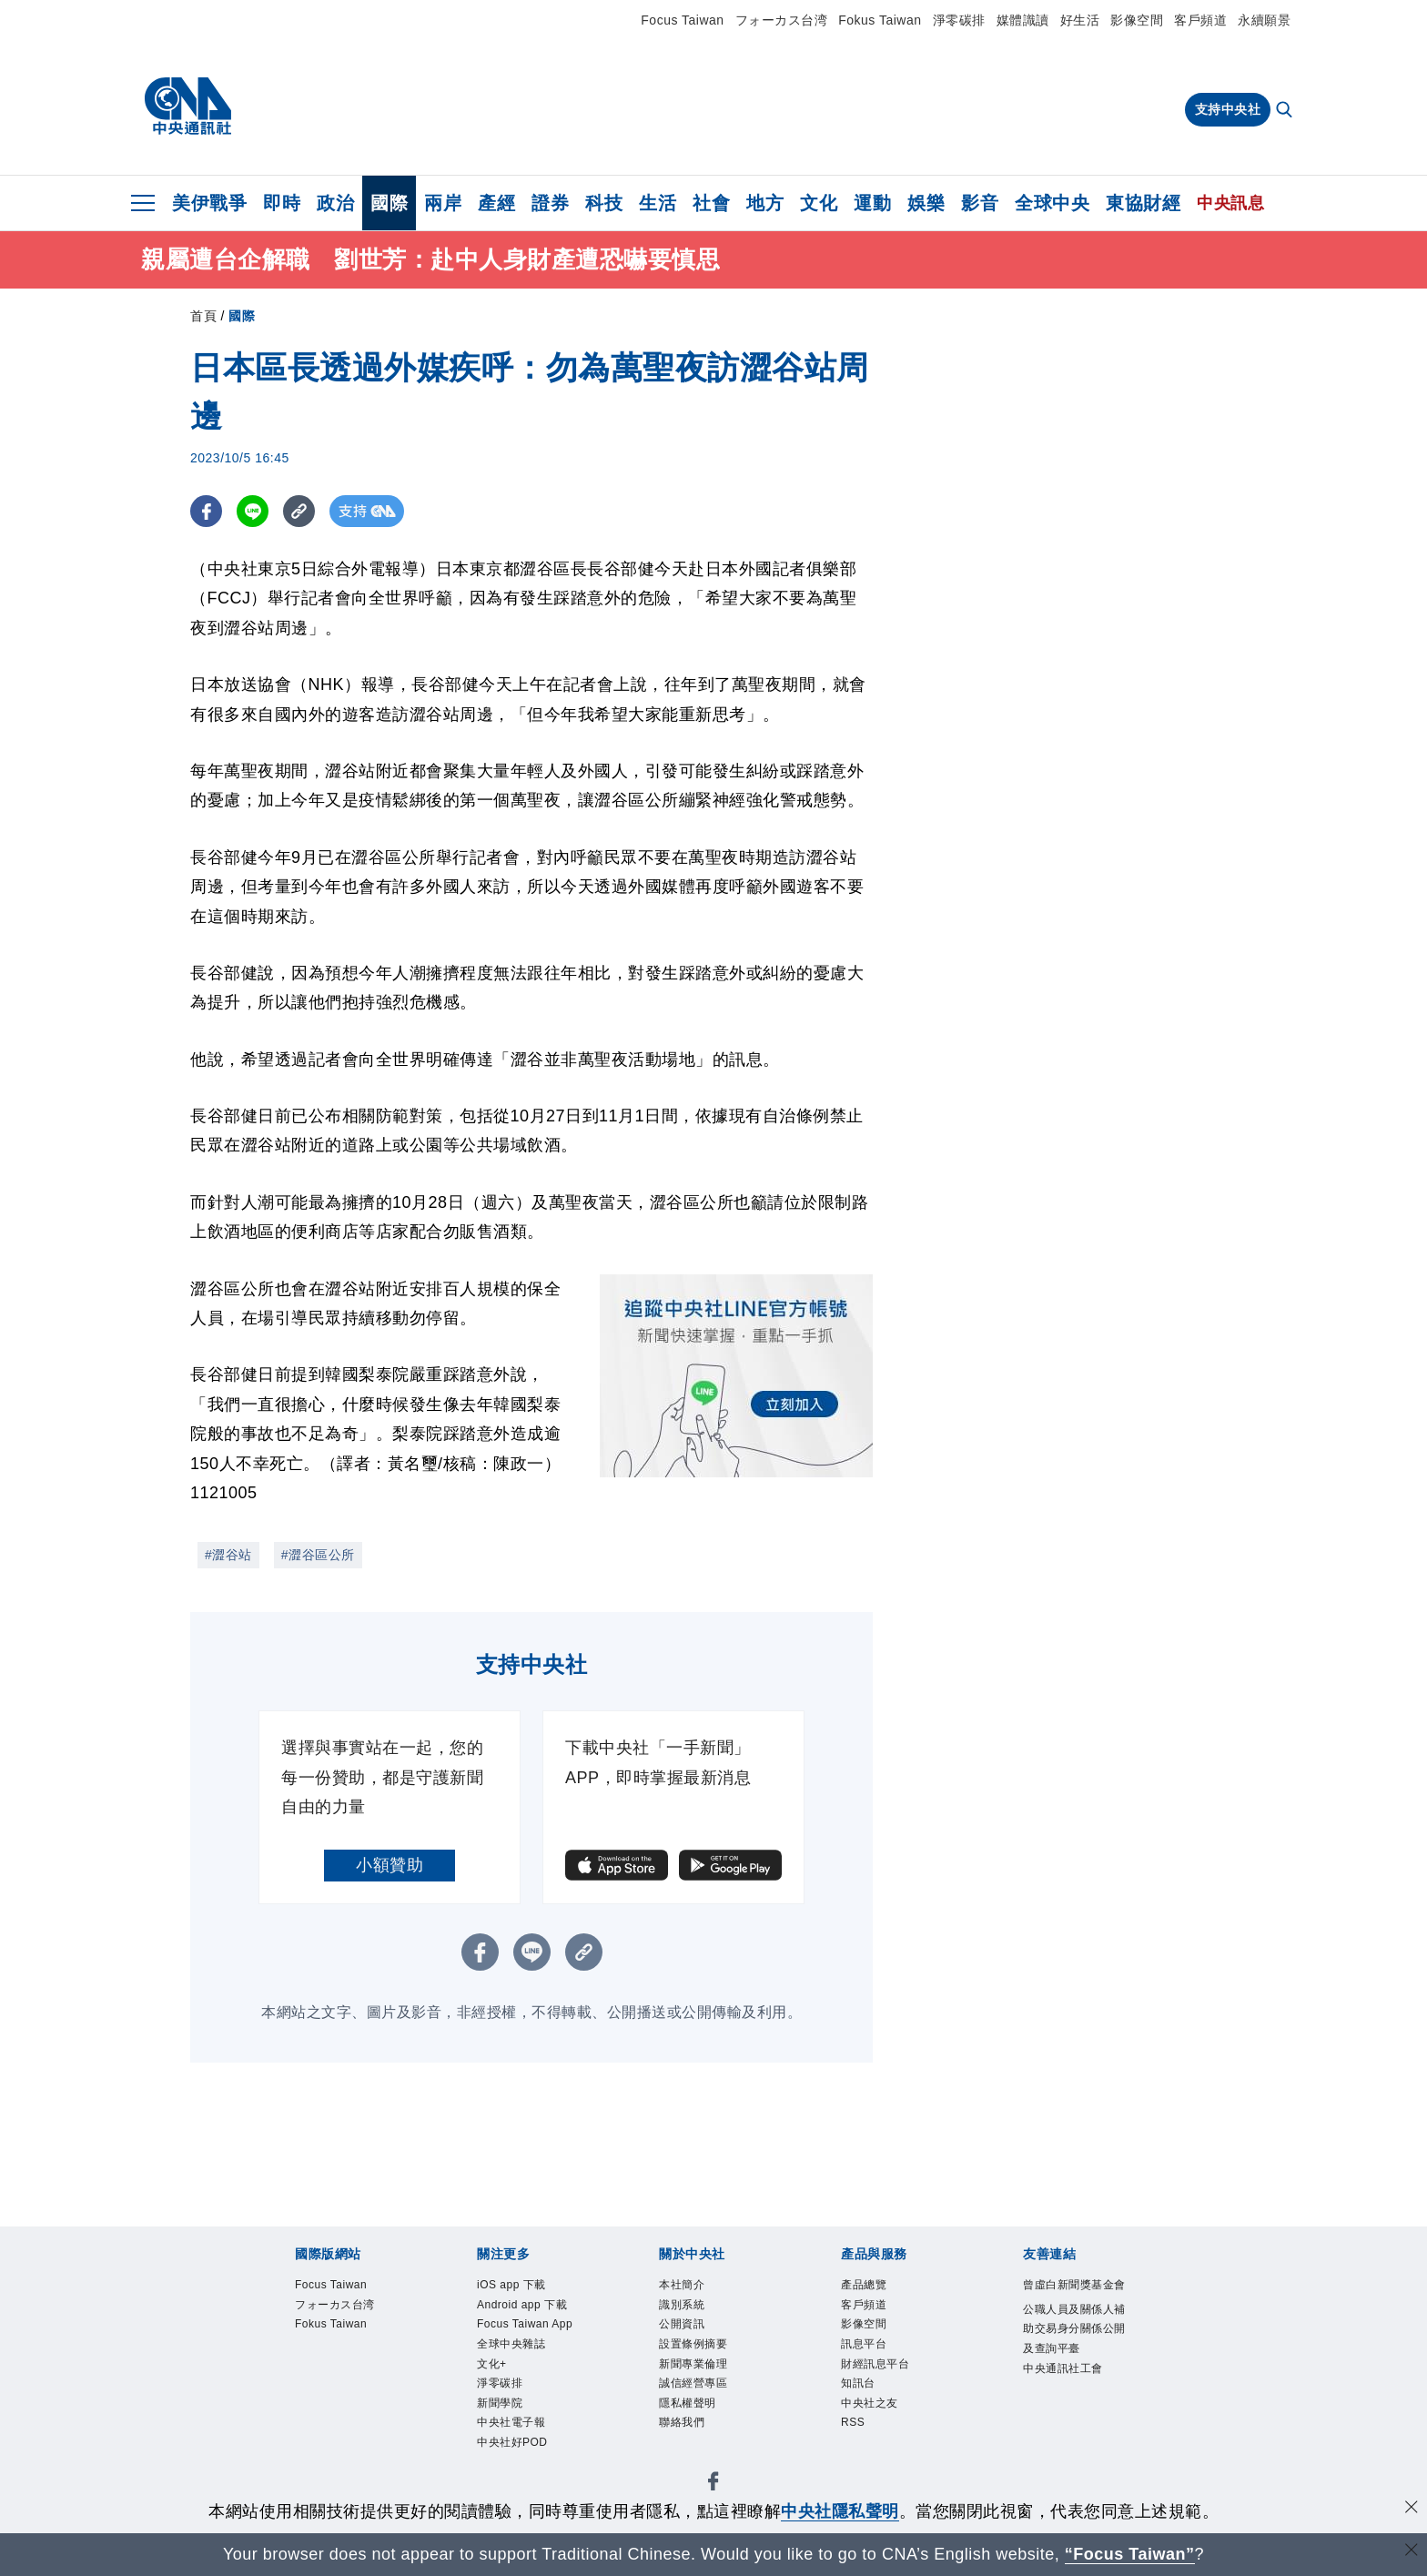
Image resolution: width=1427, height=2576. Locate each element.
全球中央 (1052, 203)
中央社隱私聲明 (840, 2511)
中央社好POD (518, 2479)
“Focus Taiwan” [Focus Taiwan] (1130, 2554)
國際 (389, 203)
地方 (765, 203)
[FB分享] (206, 511)
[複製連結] (299, 511)
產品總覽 (867, 2285)
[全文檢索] (1286, 111)
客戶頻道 (1200, 20)
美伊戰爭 (209, 203)
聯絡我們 (685, 2436)
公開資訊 (685, 2329)
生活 (657, 203)
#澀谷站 (228, 1554)
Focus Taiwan (682, 20)
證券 (550, 203)
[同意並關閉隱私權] (1411, 2509)
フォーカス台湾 (781, 20)
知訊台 (861, 2394)
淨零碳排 (959, 20)
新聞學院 (503, 2436)
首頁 (203, 316)
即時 (281, 203)
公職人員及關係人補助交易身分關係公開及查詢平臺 (1075, 2353)
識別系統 (685, 2307)
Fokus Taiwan (879, 20)
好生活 (1080, 20)
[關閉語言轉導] (1411, 2551)
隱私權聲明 (692, 2415)
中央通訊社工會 (1069, 2396)
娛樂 (926, 203)
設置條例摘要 (698, 2350)
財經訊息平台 (880, 2372)
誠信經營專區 (698, 2394)
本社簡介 (685, 2285)
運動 (872, 203)
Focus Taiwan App (518, 2340)
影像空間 (1136, 20)
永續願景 (1264, 20)
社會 (711, 203)
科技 (603, 203)
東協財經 (1143, 203)
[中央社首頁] (188, 106)
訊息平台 (867, 2350)
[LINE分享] (252, 511)
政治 (335, 203)
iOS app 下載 (516, 2285)
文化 (818, 203)
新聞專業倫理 (698, 2372)
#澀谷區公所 (318, 1554)
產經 (496, 203)
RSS (854, 2436)
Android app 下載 (529, 2307)
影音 (979, 203)
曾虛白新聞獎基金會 (1075, 2296)
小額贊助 (389, 1865)
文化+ (494, 2394)
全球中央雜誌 (516, 2372)
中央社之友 (874, 2415)
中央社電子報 (516, 2458)
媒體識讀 (1023, 20)
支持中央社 (1228, 109)
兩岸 (442, 203)
